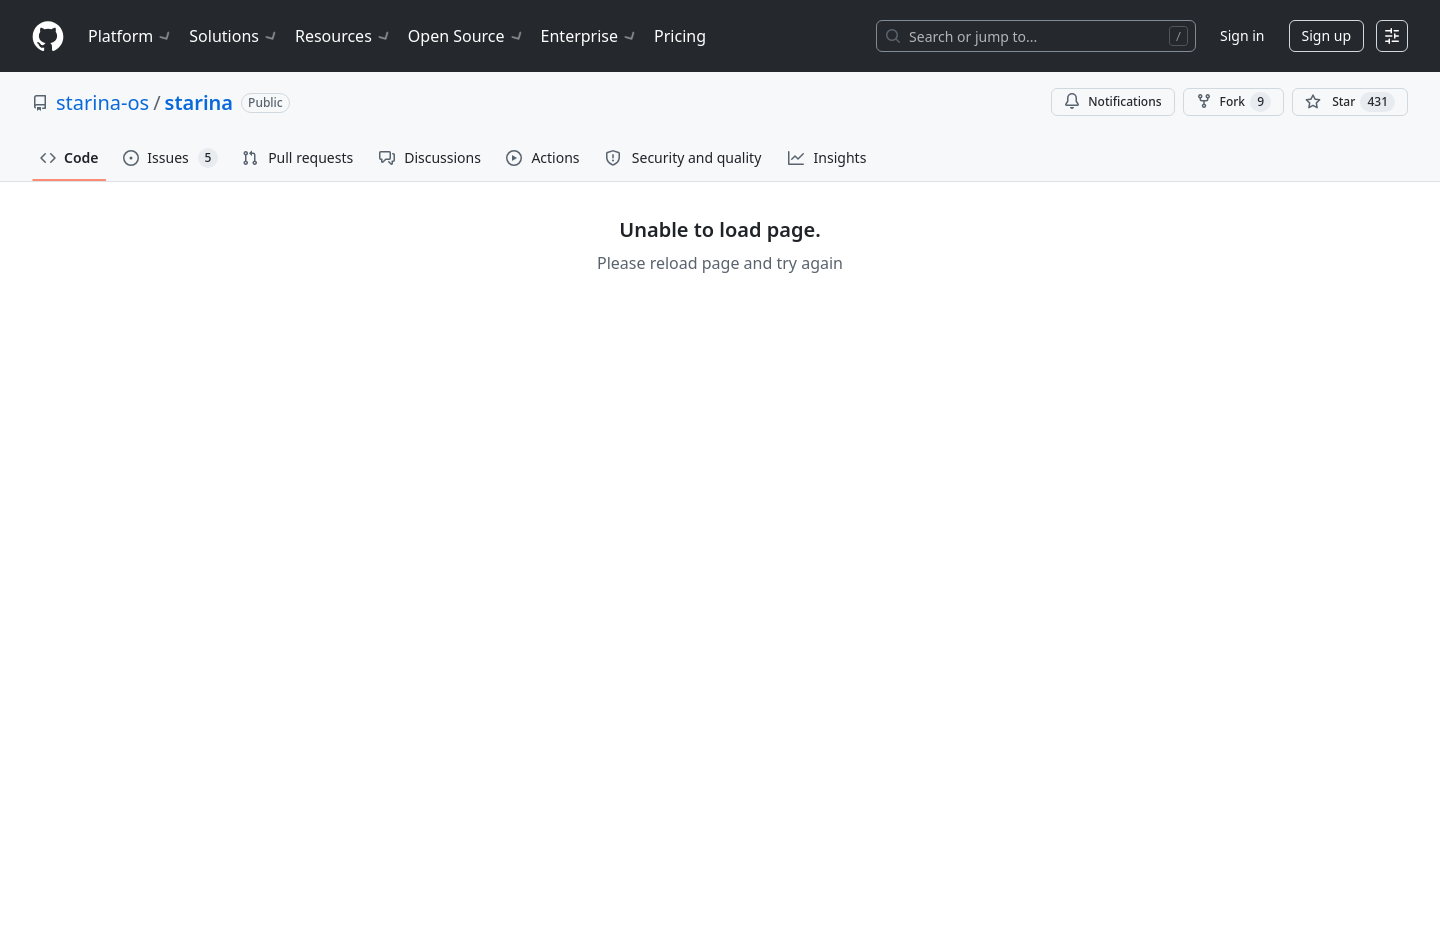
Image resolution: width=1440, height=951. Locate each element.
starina (199, 102)
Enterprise (589, 36)
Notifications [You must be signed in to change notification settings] (1112, 101)
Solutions (234, 36)
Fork (1233, 102)
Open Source (466, 36)
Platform (130, 36)
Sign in (1242, 35)
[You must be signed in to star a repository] (1350, 102)
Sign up (1326, 35)
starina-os (102, 102)
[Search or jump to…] (1036, 36)
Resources (343, 36)
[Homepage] (48, 36)
